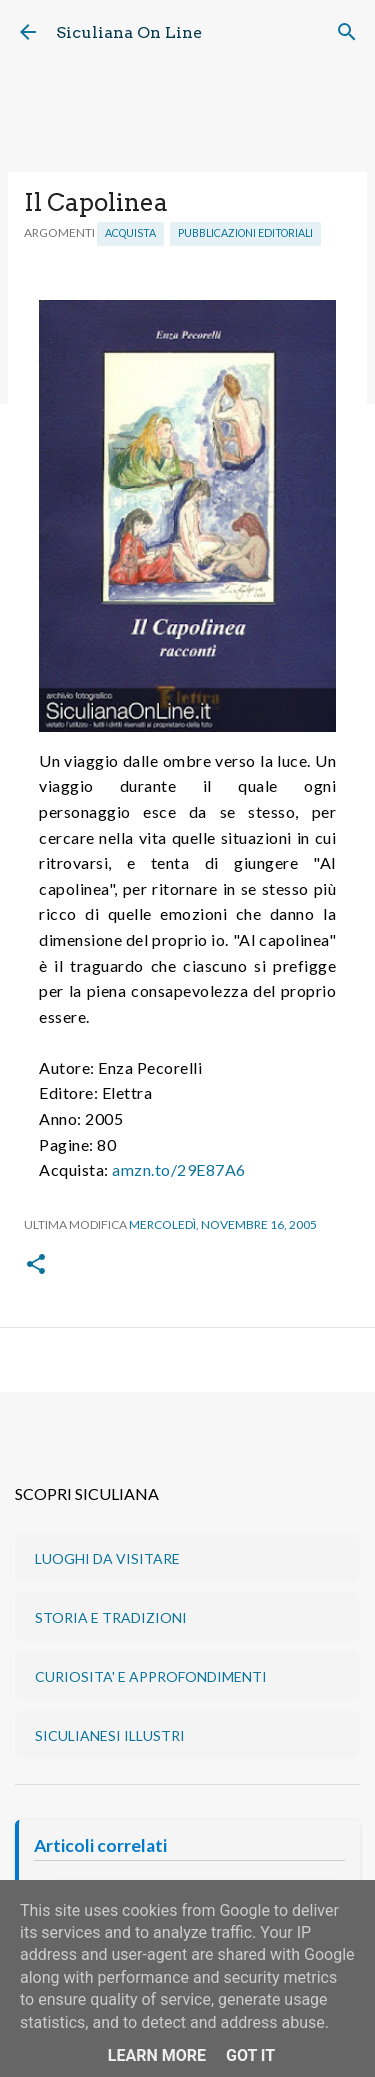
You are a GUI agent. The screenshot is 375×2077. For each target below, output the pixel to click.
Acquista (130, 233)
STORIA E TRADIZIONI (111, 1617)
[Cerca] (347, 32)
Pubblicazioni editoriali (245, 233)
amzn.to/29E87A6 (179, 1169)
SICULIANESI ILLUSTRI (110, 1735)
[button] (36, 1265)
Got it (250, 2055)
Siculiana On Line (129, 32)
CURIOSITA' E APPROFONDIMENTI (151, 1676)
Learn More (157, 2055)
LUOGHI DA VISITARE (107, 1558)
